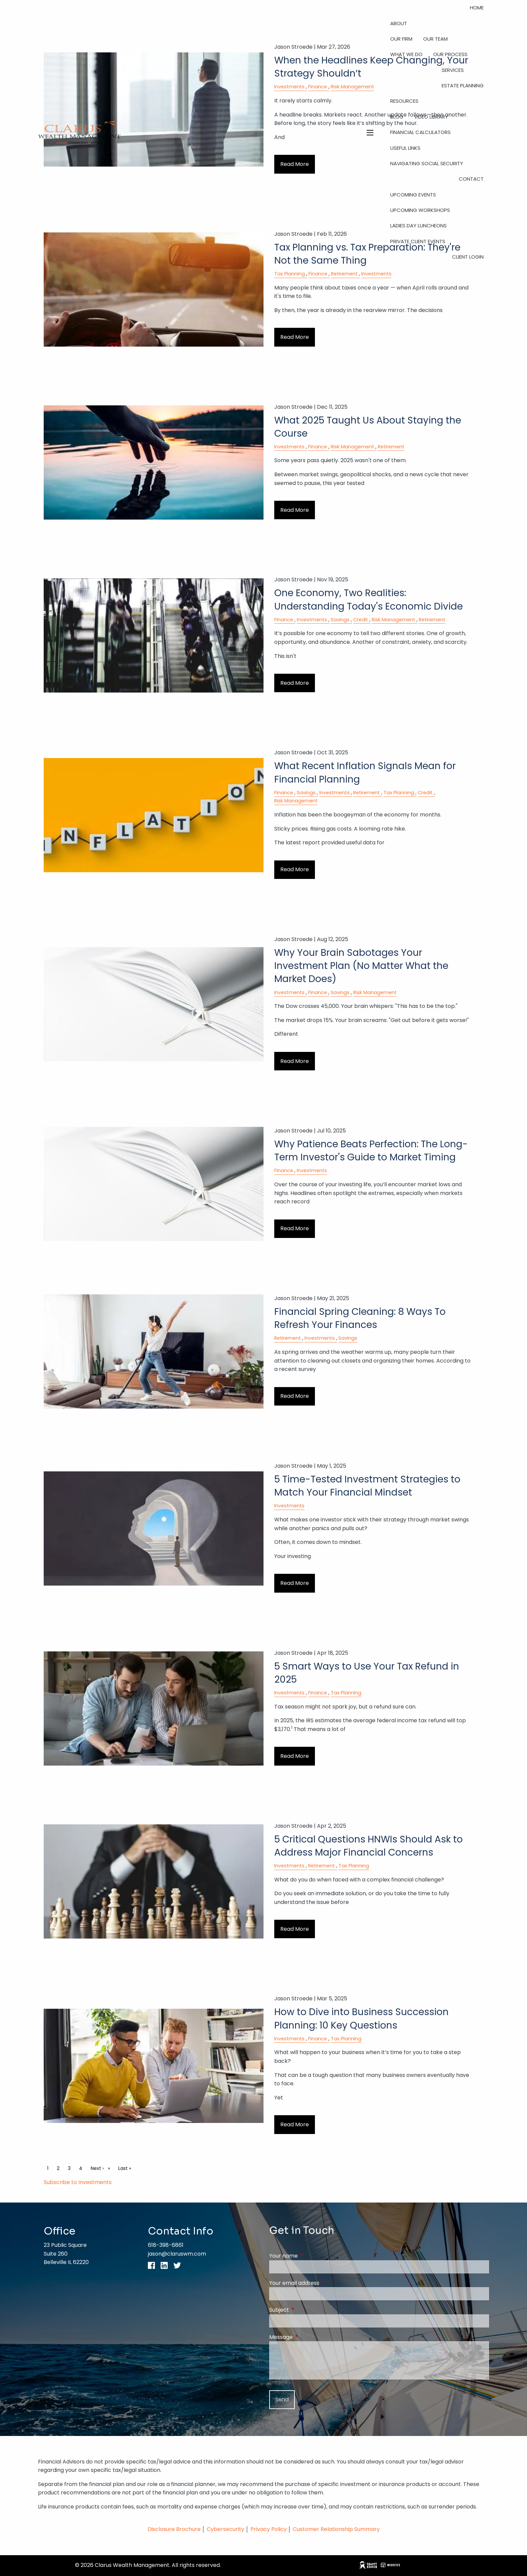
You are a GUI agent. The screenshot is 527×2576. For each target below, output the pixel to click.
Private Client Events (417, 241)
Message (308, 2337)
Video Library (431, 116)
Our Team (435, 38)
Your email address (321, 2283)
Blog (396, 116)
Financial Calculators (420, 132)
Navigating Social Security (426, 163)
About (398, 23)
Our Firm (401, 38)
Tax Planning (289, 273)
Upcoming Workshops (420, 210)
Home (477, 7)
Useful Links (405, 147)
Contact (471, 178)
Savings (340, 619)
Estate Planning (463, 85)
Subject (306, 2310)
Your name (310, 2256)
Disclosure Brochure (174, 2529)
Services (453, 70)
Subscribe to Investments (78, 2182)
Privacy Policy (269, 2529)
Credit (360, 619)
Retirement (344, 273)
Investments (376, 273)
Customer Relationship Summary (336, 2529)
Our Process (450, 54)
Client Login (468, 256)
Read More (294, 337)
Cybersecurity (225, 2529)
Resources (404, 100)
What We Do (406, 54)
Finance (318, 273)
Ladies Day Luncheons (418, 225)
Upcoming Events (413, 194)
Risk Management (352, 446)
